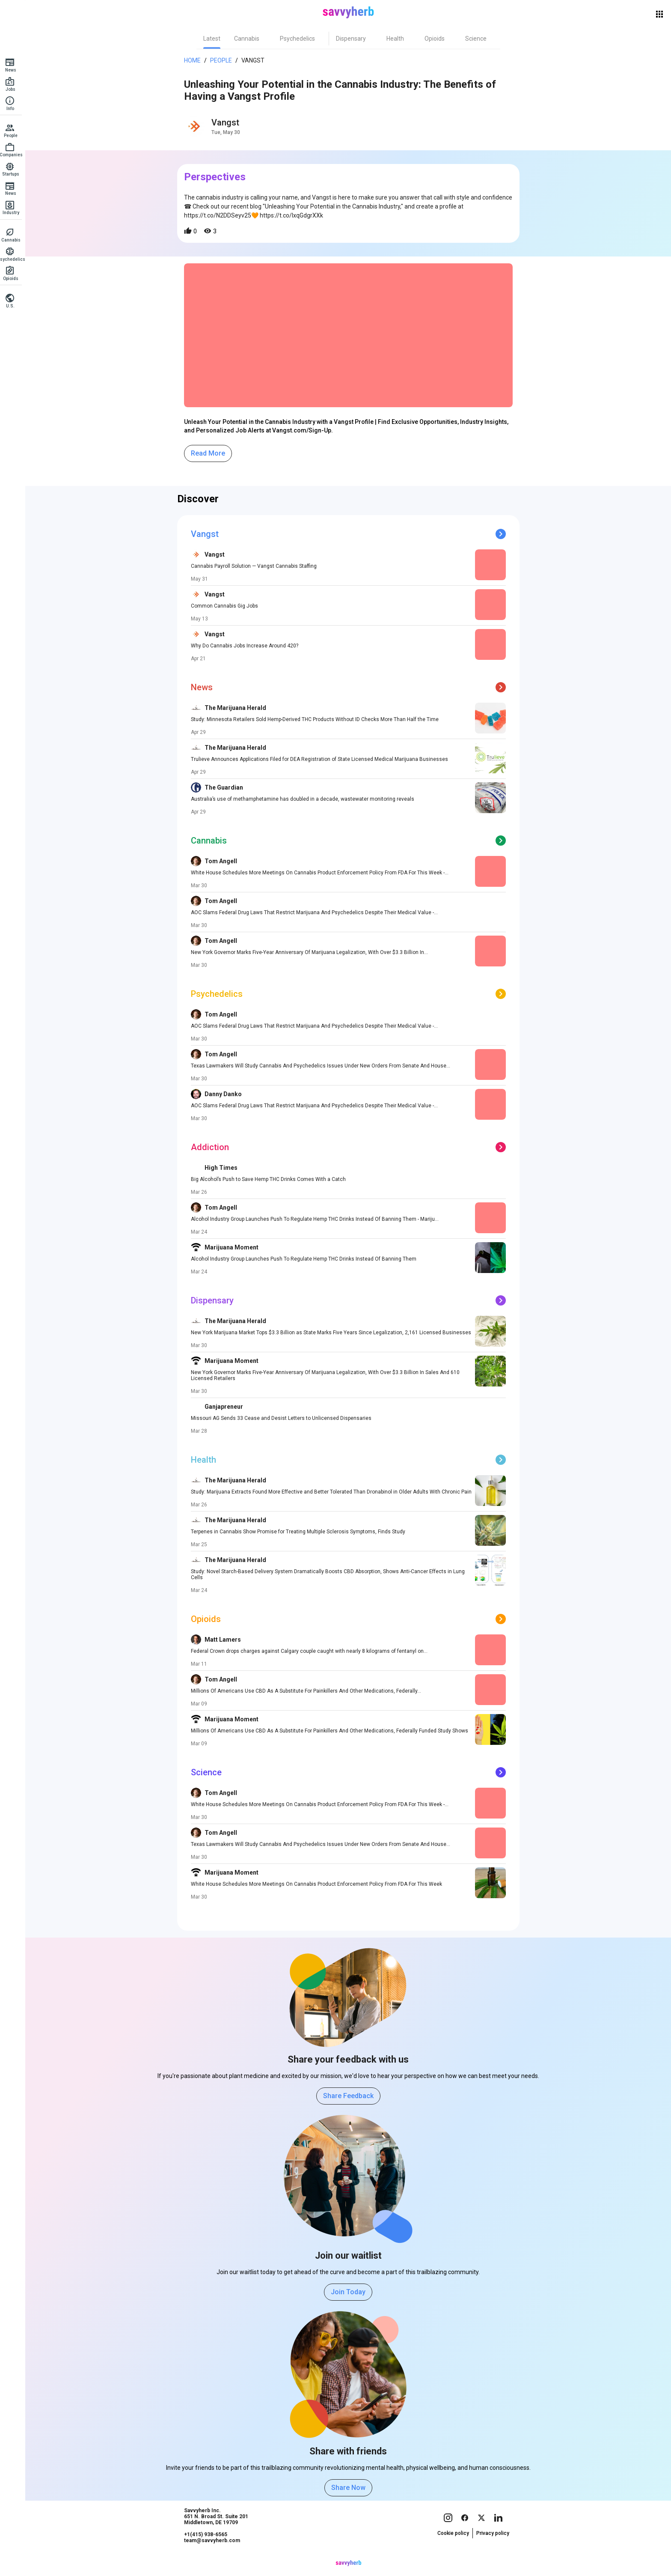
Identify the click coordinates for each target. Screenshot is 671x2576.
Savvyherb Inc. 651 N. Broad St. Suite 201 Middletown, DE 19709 (219, 2533)
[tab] (214, 38)
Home (195, 60)
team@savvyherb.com (215, 2557)
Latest (214, 38)
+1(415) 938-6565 (208, 2551)
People (224, 60)
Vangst (255, 60)
